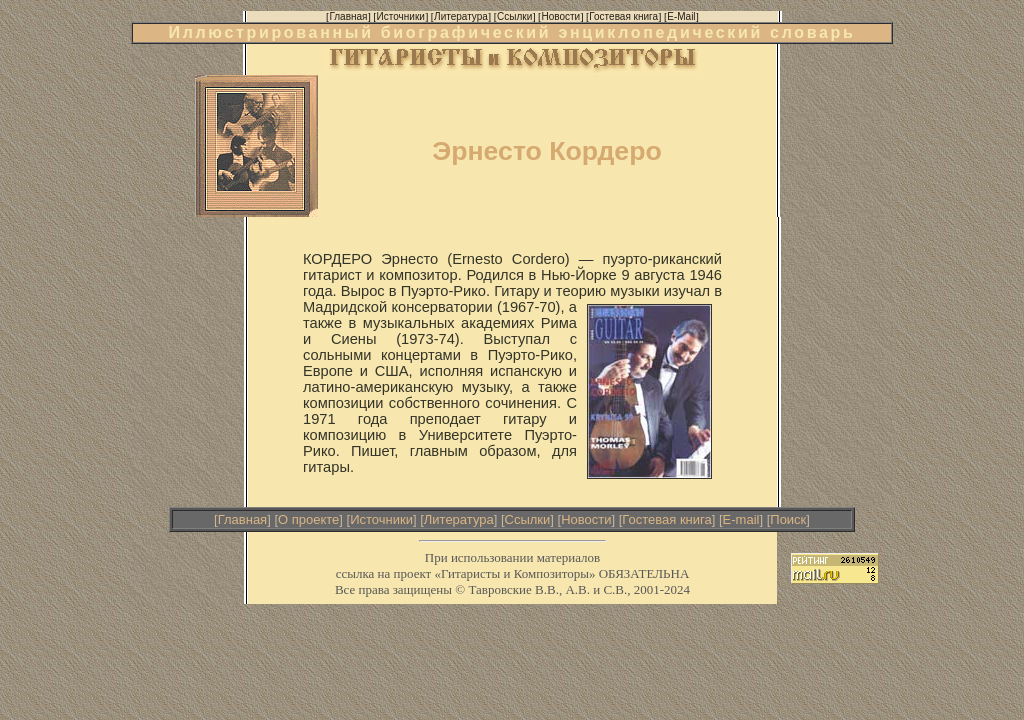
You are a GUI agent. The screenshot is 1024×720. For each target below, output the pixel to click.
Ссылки (528, 519)
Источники (381, 519)
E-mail (741, 519)
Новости (586, 519)
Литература (459, 519)
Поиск (788, 519)
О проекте (308, 519)
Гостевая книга (666, 519)
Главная (242, 519)
